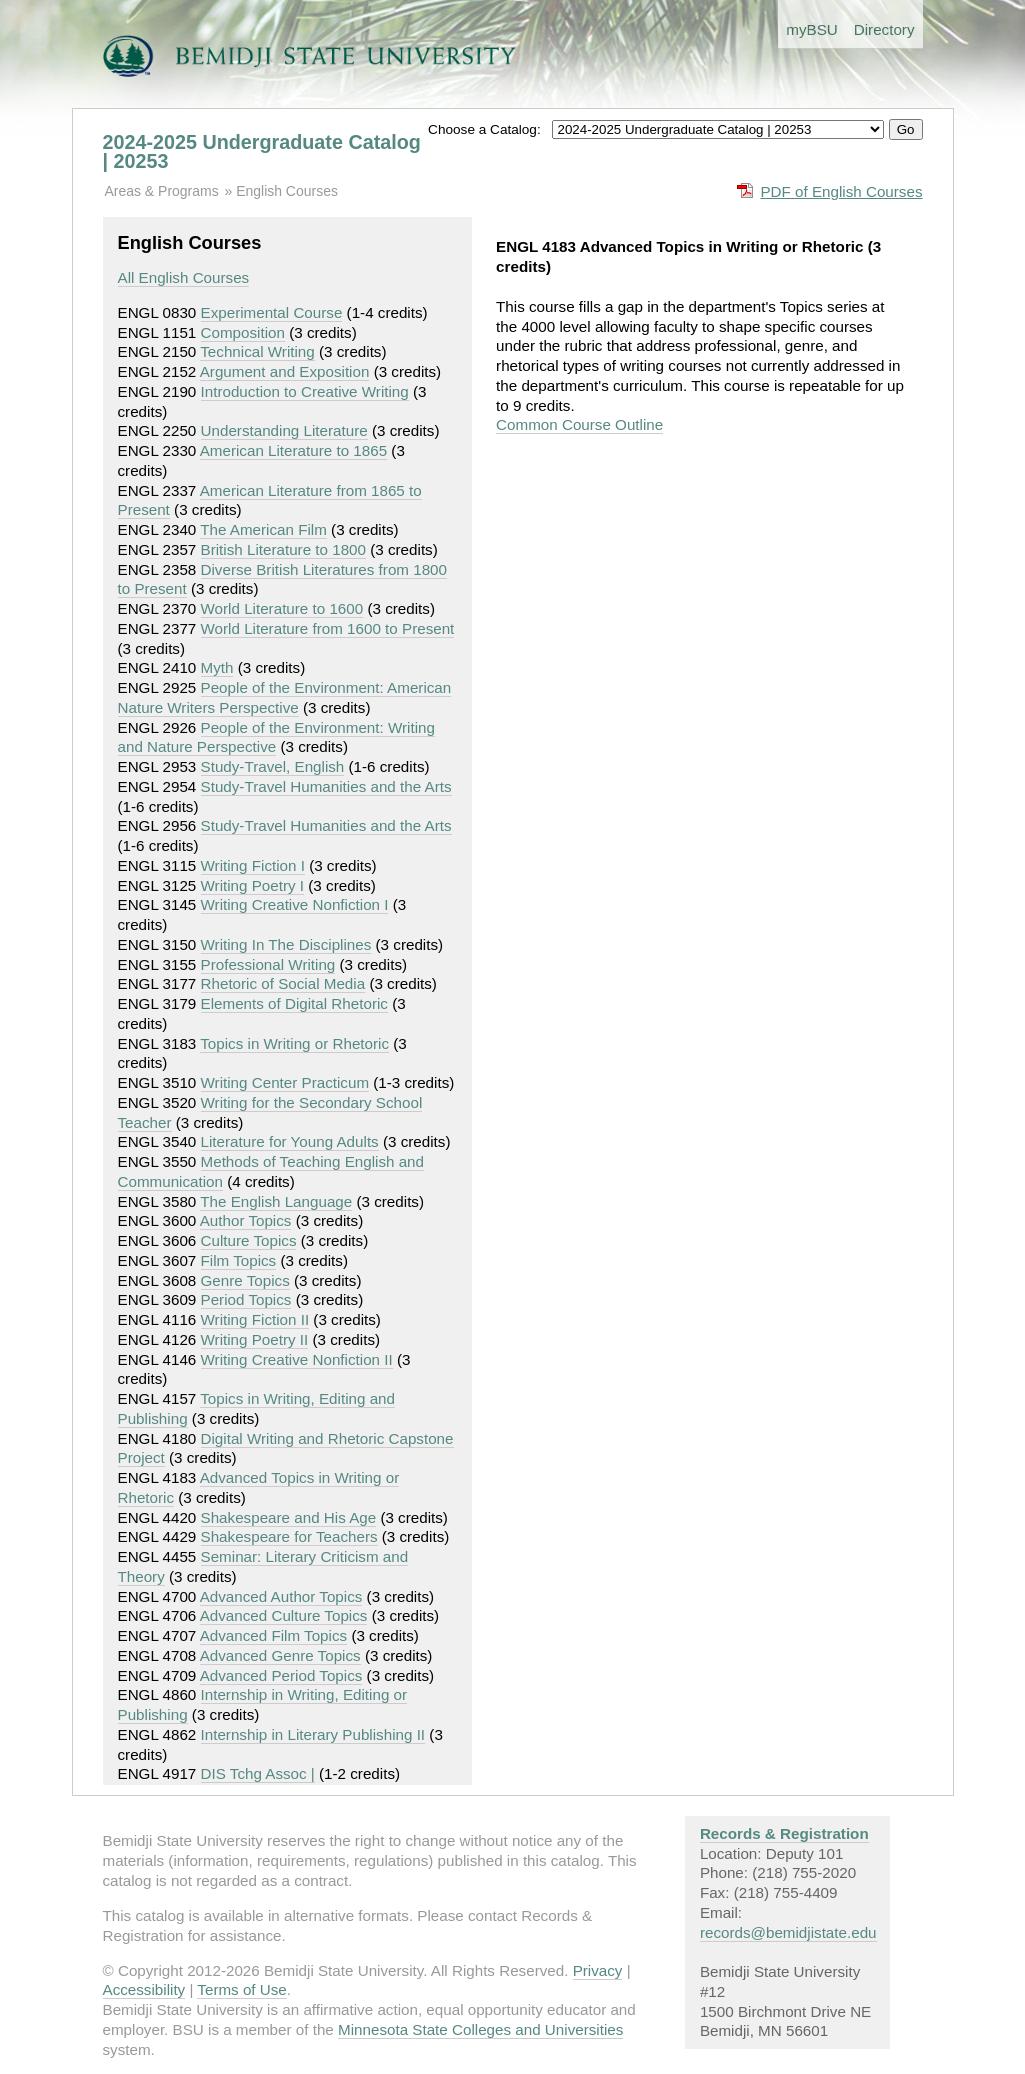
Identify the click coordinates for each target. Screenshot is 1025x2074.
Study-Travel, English (273, 766)
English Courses (287, 191)
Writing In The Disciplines (286, 944)
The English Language (276, 1201)
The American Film (263, 529)
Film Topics (239, 1260)
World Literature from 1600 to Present (328, 628)
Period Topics (246, 1299)
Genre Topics (245, 1280)
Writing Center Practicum (285, 1082)
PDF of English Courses (841, 191)
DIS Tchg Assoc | (258, 1773)
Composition (243, 332)
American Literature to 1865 (293, 450)
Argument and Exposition (285, 371)
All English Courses (184, 277)
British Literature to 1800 (283, 549)
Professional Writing (268, 964)
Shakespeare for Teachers (289, 1536)
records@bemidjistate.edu (788, 1932)
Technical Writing (257, 351)
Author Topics (246, 1220)
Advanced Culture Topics (284, 1615)
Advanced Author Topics (281, 1596)
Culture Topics (249, 1240)
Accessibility (144, 1989)
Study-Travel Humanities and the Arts (326, 786)
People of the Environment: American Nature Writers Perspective (285, 697)
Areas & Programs (162, 191)
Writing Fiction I (253, 865)
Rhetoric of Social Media (283, 983)
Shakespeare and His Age (289, 1517)
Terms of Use (241, 1989)
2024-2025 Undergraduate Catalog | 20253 (262, 152)
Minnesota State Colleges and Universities (480, 2029)
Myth (217, 667)
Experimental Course (272, 312)
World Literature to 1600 (282, 608)
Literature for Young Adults (290, 1141)
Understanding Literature (284, 430)
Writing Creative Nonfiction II (297, 1359)
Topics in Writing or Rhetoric (294, 1043)
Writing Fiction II (255, 1319)
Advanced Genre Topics (280, 1655)
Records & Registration (784, 1833)
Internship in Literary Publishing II (313, 1734)
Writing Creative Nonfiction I (295, 904)
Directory (884, 29)
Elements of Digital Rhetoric (294, 1003)
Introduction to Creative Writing (305, 391)
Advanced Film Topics (273, 1635)
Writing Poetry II (255, 1339)
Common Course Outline (579, 424)
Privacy (598, 1970)
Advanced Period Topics (281, 1675)
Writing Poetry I (253, 885)
